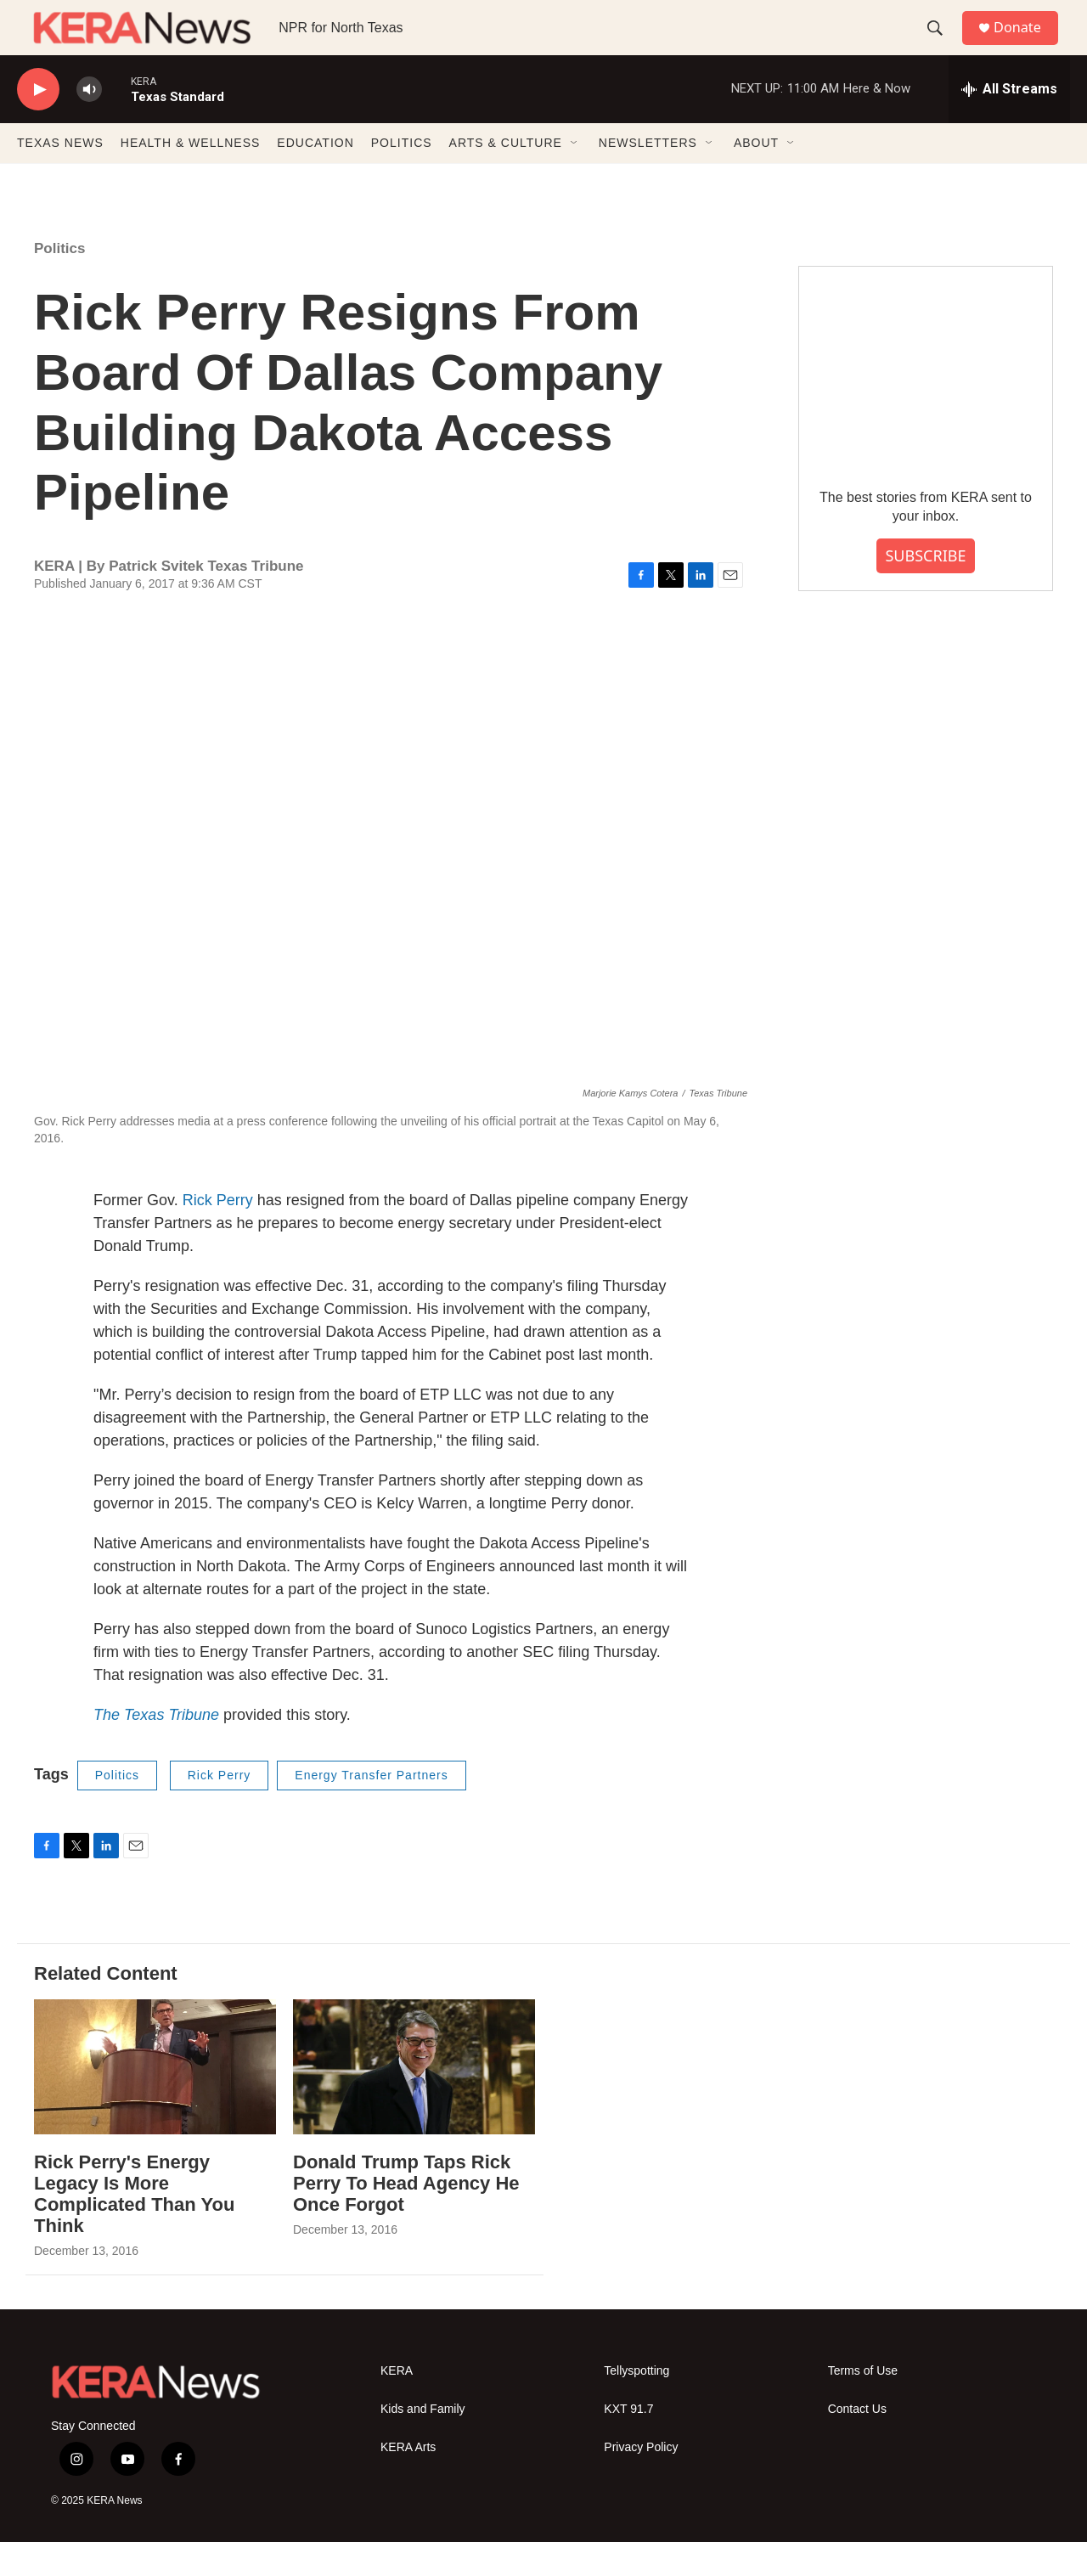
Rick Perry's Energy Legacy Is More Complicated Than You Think (134, 2227)
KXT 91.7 (628, 2443)
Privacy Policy (641, 2481)
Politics (59, 282)
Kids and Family (422, 2443)
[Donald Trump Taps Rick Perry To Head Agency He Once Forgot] (414, 2100)
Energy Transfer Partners (371, 1809)
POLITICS (401, 176)
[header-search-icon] (942, 45)
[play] (38, 123)
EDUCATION (315, 176)
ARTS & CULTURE (505, 176)
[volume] (89, 123)
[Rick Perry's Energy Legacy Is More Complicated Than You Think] (155, 2100)
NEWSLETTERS (648, 176)
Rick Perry (218, 1234)
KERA (396, 2404)
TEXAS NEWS (60, 176)
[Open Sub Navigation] (575, 176)
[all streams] (1009, 123)
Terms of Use (863, 2404)
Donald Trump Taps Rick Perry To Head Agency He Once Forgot (406, 2217)
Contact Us (857, 2443)
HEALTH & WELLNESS (191, 176)
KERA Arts (408, 2481)
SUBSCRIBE (925, 589)
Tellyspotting (636, 2404)
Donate (1026, 45)
